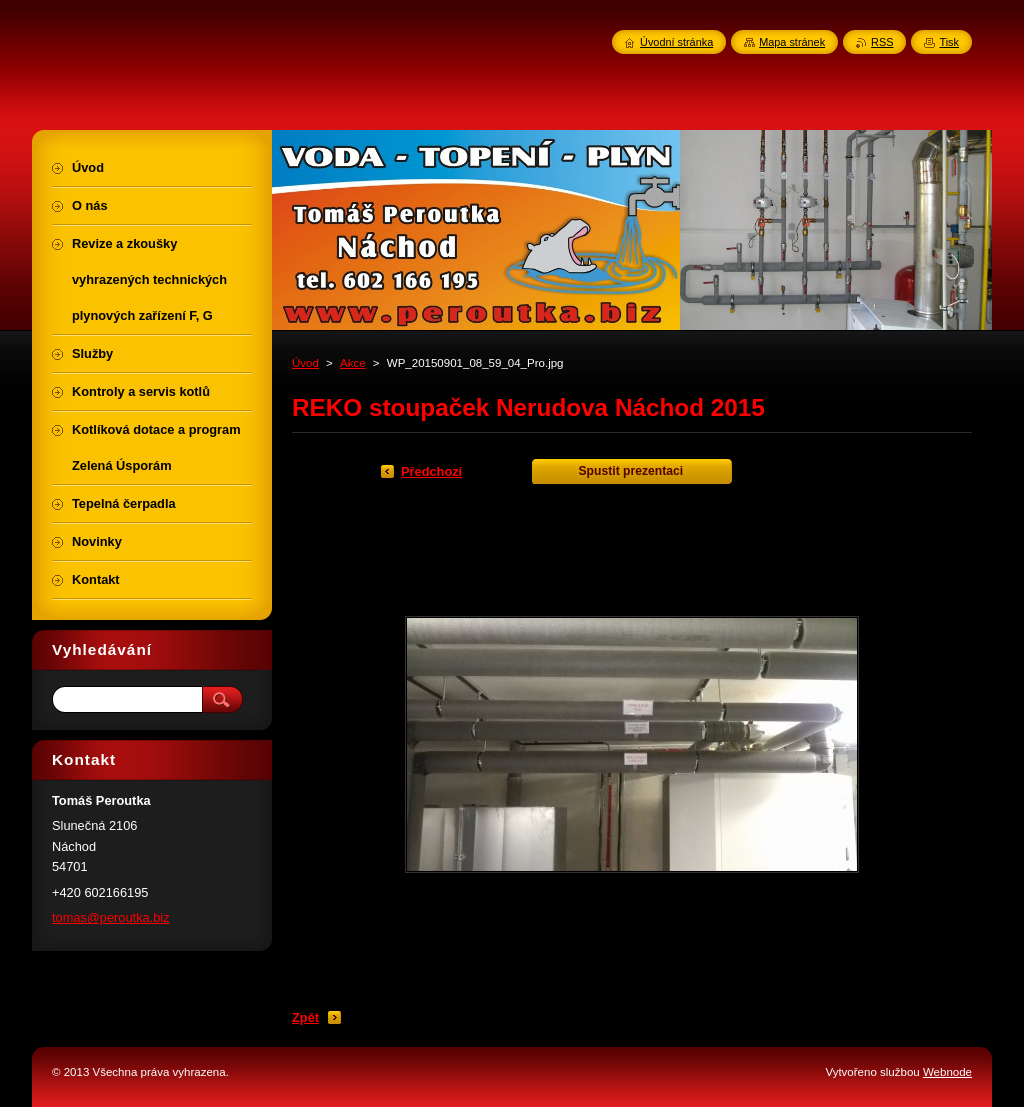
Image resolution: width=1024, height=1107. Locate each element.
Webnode (947, 1072)
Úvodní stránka (676, 42)
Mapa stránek (792, 42)
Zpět (305, 1017)
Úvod (305, 363)
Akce (353, 363)
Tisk (949, 42)
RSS (882, 42)
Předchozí (431, 471)
